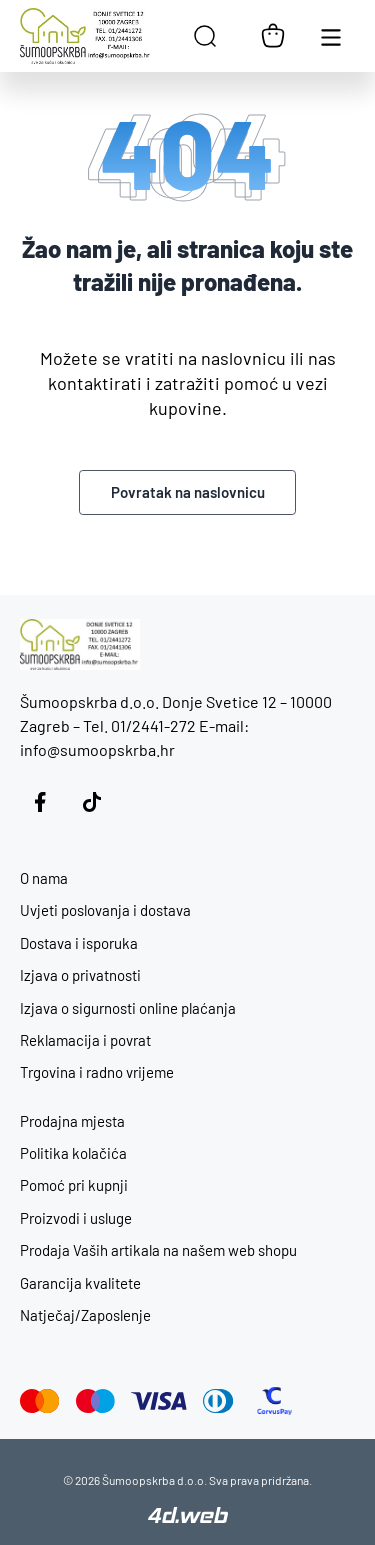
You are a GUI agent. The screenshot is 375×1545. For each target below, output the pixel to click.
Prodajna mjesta (72, 1121)
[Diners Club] (218, 1401)
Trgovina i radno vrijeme (97, 1072)
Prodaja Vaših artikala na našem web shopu (158, 1250)
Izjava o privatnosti (80, 975)
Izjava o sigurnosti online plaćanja (128, 1008)
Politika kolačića (73, 1153)
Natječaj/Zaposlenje (85, 1315)
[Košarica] (273, 36)
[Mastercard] (40, 1401)
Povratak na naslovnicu (188, 492)
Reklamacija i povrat (85, 1040)
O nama (44, 878)
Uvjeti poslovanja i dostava (105, 910)
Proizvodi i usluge (76, 1218)
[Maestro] (95, 1401)
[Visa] (159, 1401)
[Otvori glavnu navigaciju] (331, 36)
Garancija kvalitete (80, 1283)
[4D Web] (188, 1517)
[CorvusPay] (274, 1401)
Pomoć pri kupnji (74, 1185)
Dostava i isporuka (79, 943)
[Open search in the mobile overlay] (205, 36)
